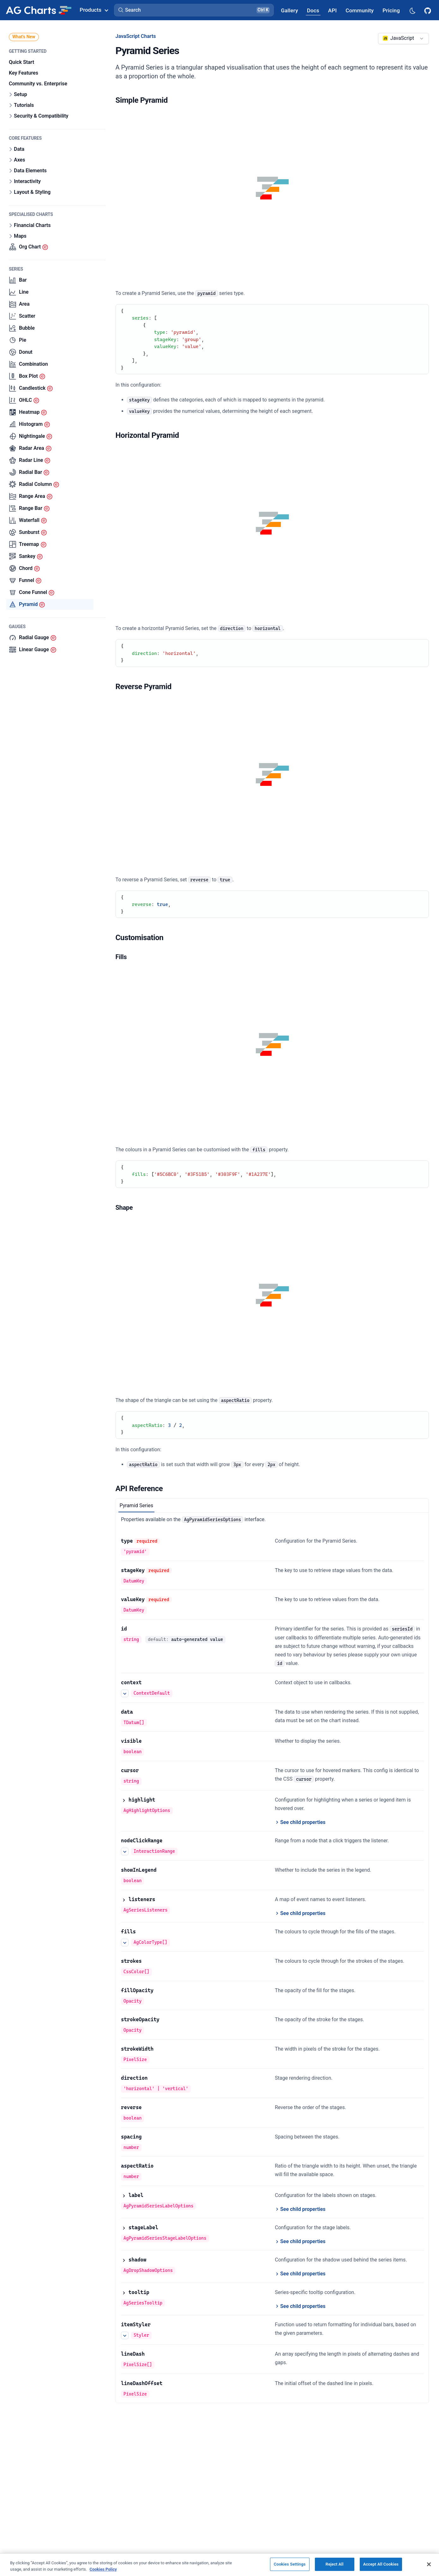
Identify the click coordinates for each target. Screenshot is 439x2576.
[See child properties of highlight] (300, 1822)
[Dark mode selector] (412, 10)
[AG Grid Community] (359, 10)
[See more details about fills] (125, 1942)
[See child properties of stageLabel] (300, 2241)
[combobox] (403, 38)
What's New (23, 36)
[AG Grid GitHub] (428, 10)
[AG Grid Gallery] (289, 10)
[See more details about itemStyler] (125, 2335)
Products (94, 10)
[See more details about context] (125, 1693)
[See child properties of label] (300, 2209)
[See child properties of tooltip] (300, 2306)
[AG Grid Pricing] (391, 10)
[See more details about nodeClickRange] (125, 1851)
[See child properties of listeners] (300, 1913)
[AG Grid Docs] (313, 10)
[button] (194, 10)
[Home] (38, 10)
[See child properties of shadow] (300, 2273)
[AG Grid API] (332, 10)
